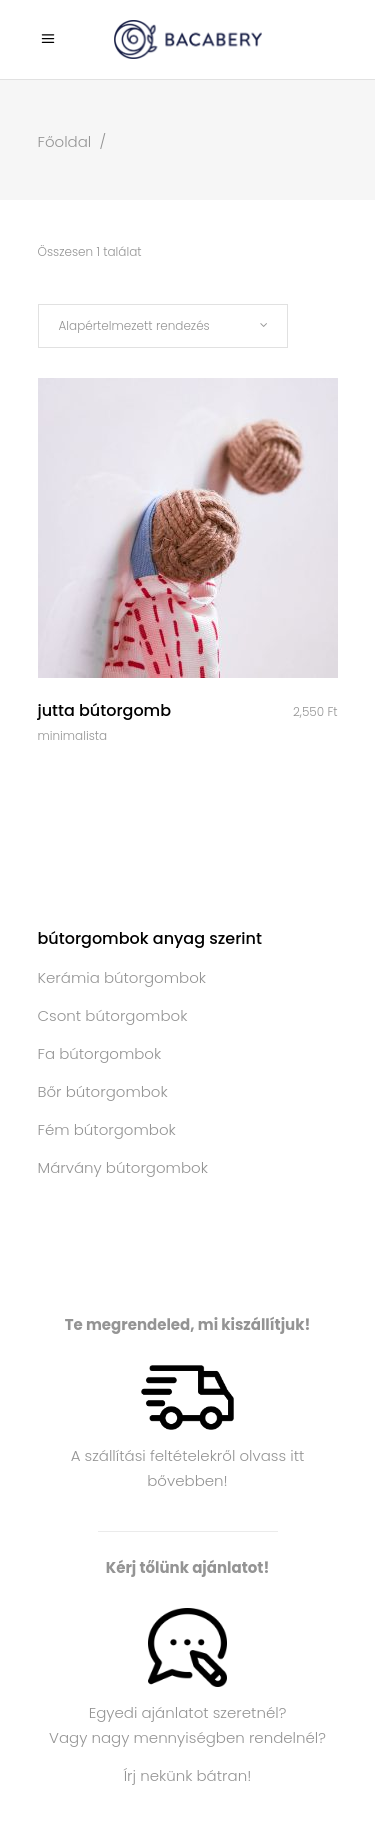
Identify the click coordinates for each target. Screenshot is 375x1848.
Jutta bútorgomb (105, 710)
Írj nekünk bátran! (188, 1775)
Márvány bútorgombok (123, 1167)
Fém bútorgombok (107, 1129)
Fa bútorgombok (100, 1053)
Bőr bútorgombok (103, 1091)
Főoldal (65, 141)
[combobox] (163, 326)
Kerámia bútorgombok (122, 977)
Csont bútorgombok (113, 1015)
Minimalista (73, 735)
